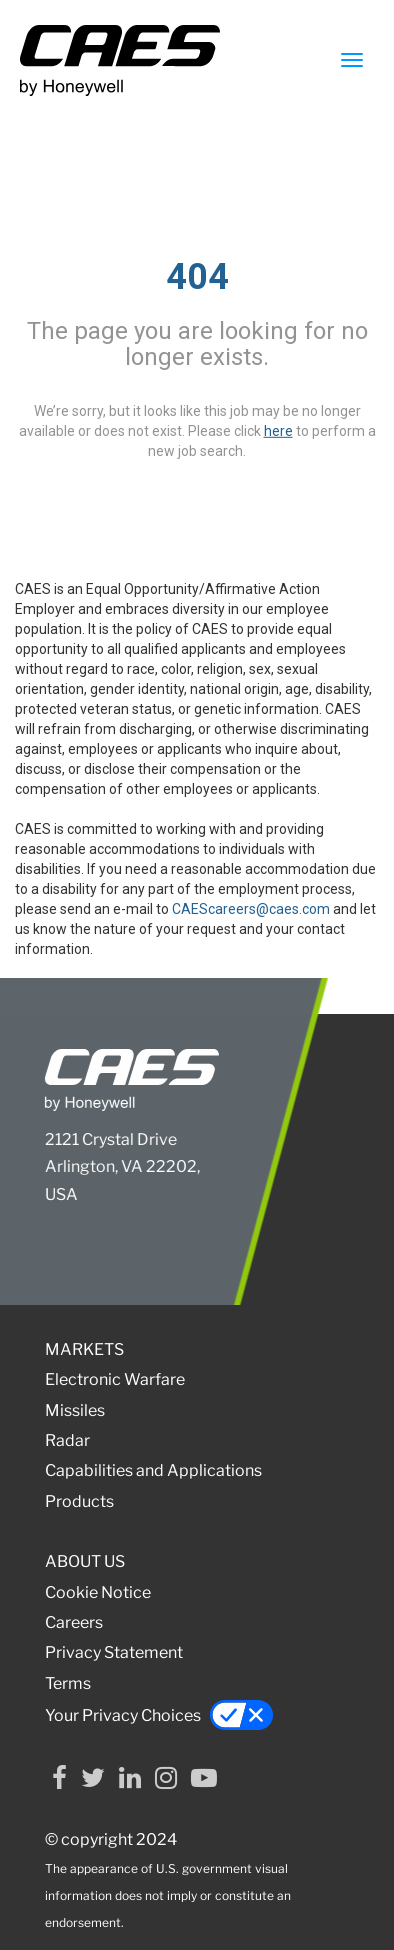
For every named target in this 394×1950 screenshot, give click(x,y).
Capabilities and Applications (153, 1470)
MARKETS (84, 1349)
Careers (74, 1622)
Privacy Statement (114, 1652)
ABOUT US (85, 1561)
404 (197, 277)
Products (79, 1501)
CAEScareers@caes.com (251, 909)
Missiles (75, 1410)
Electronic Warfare (115, 1379)
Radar (67, 1440)
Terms (68, 1683)
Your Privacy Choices (159, 1715)
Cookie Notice (98, 1592)
